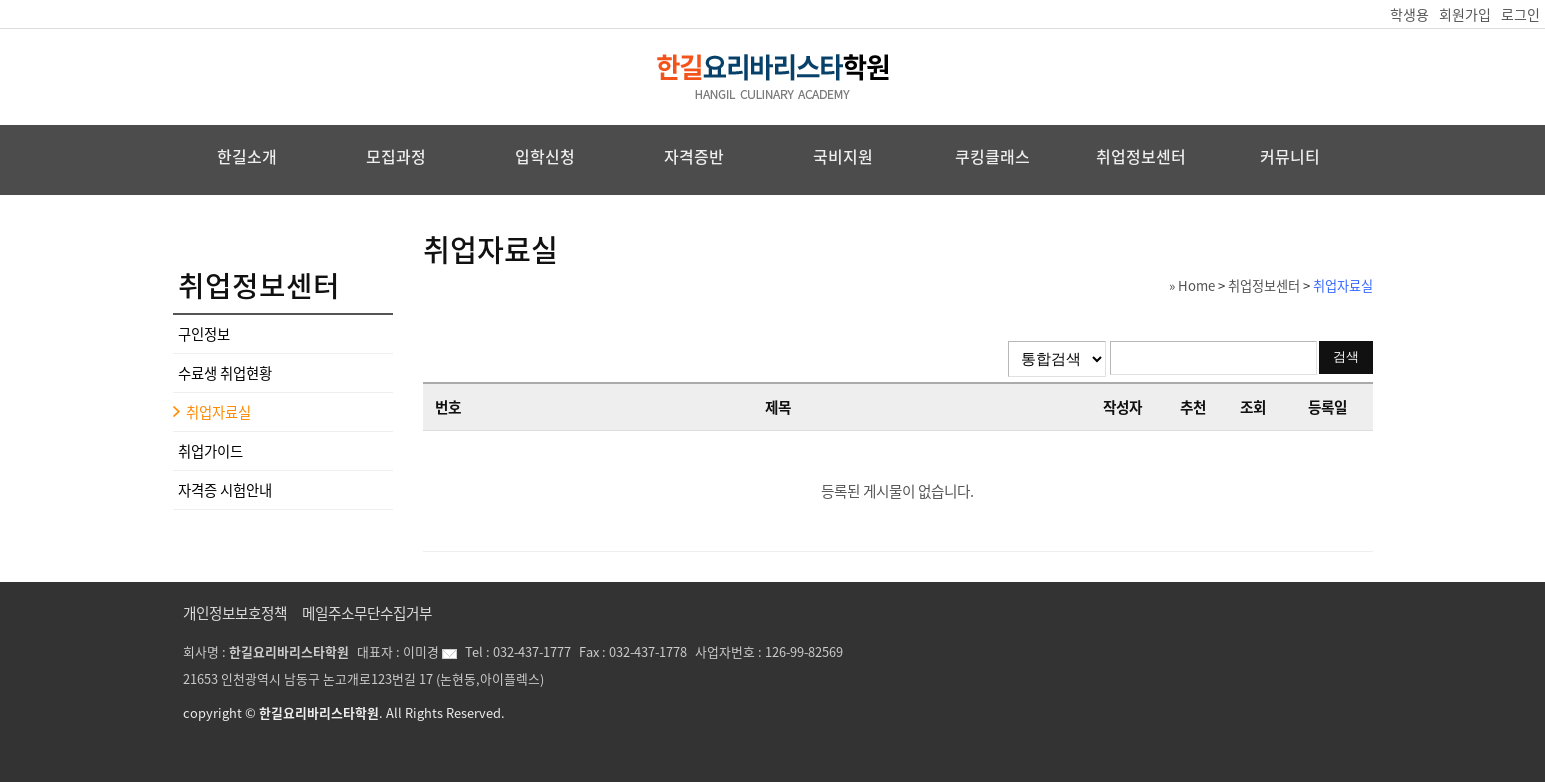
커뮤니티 (1290, 156)
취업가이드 (210, 451)
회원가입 (1465, 14)
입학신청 (545, 156)
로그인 (1520, 14)
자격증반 (694, 156)
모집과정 (396, 156)
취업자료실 (218, 412)
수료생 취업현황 (225, 373)
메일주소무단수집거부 (367, 613)
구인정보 (204, 334)
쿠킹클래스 (992, 156)
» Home (1192, 285)
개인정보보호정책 (235, 613)
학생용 (1409, 14)
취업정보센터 (1141, 156)
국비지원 (843, 156)
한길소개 (247, 156)
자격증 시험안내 (225, 490)
